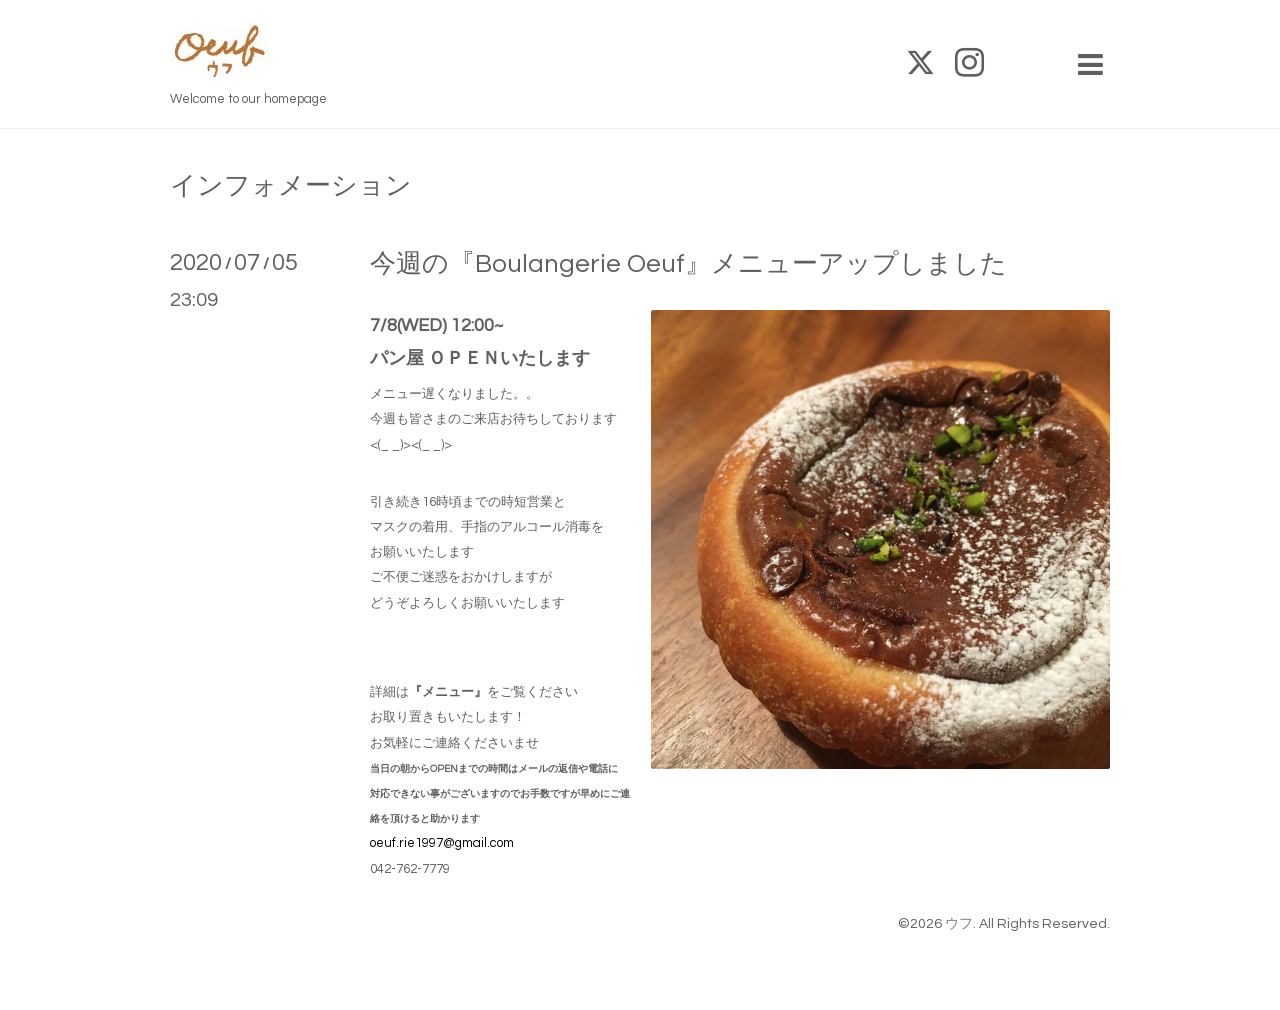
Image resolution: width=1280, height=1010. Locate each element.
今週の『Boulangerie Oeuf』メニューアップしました (688, 264)
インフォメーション (291, 186)
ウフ (959, 924)
